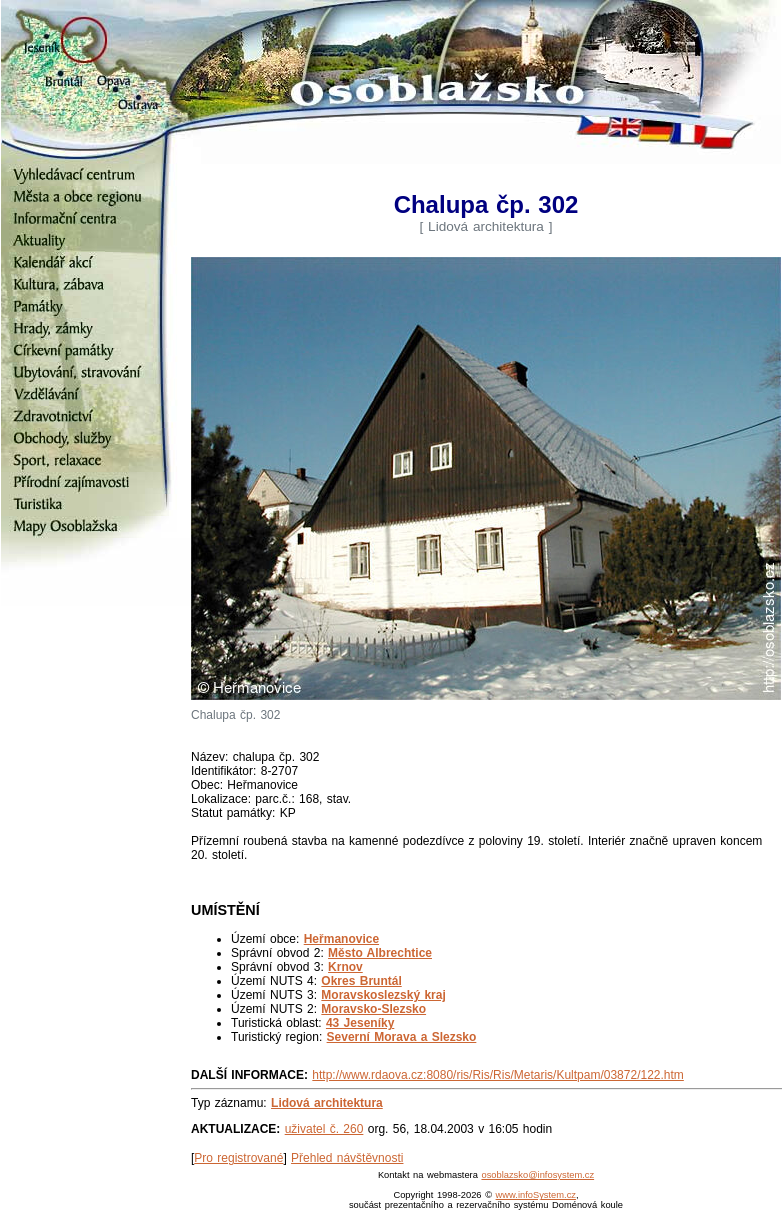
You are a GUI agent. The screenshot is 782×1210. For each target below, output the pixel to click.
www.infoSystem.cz (536, 1195)
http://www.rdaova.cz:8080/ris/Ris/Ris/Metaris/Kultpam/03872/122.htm (498, 1075)
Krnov (345, 967)
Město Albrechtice (380, 953)
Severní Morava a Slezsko (402, 1037)
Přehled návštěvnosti (347, 1158)
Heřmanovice (341, 939)
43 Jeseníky (360, 1023)
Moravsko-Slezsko (373, 1009)
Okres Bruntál (361, 981)
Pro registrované (238, 1158)
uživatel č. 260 (324, 1129)
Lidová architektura (327, 1103)
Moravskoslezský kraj (383, 995)
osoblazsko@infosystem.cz (537, 1175)
